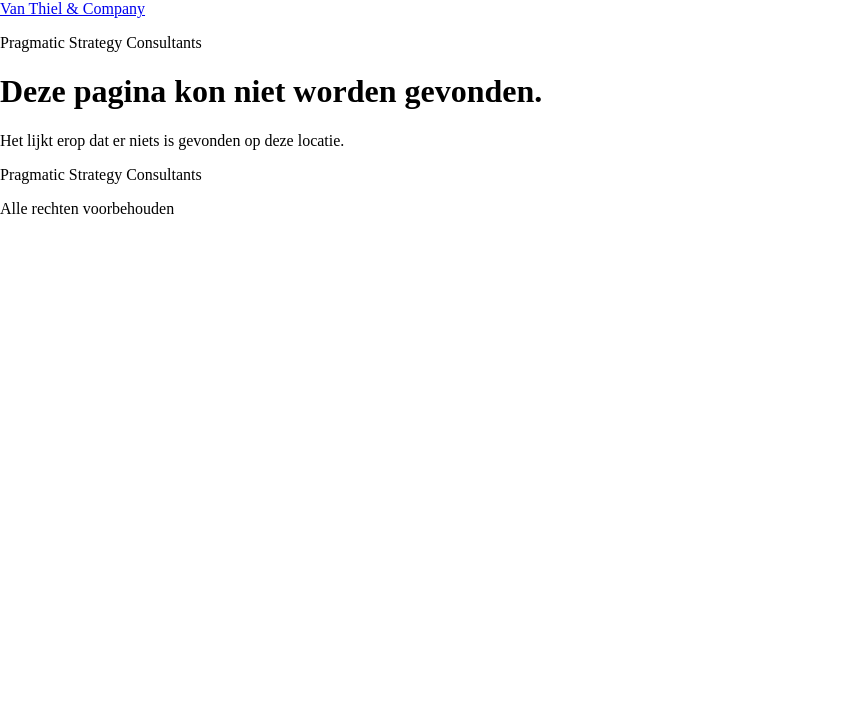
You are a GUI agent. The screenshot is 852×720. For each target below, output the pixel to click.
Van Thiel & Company (72, 8)
